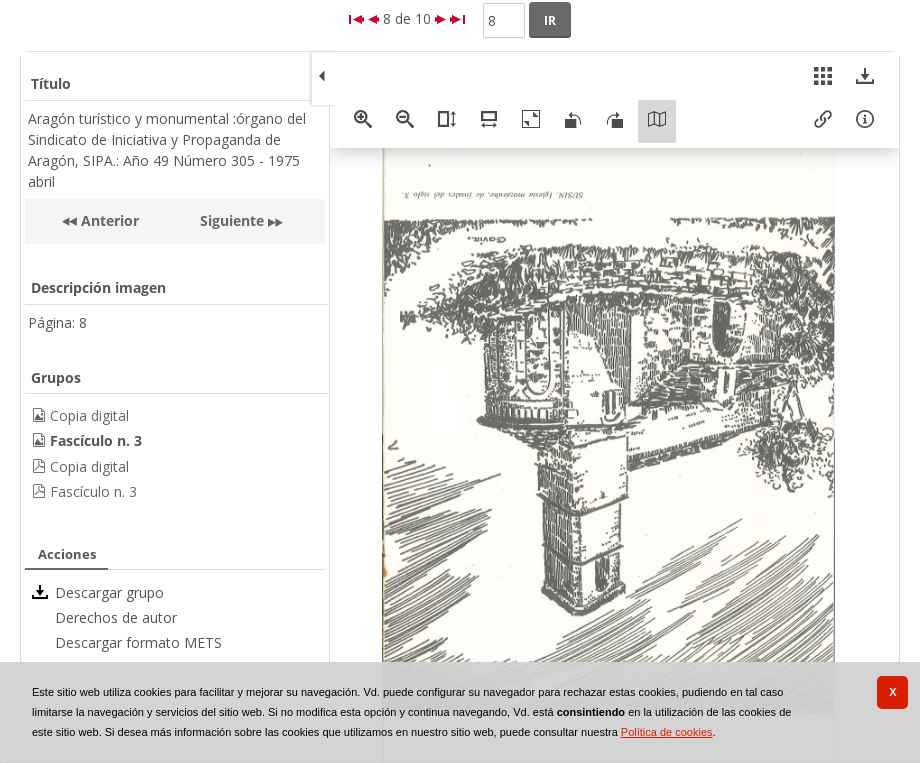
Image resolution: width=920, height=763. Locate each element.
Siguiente (232, 220)
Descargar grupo (109, 592)
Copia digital (89, 415)
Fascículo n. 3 (93, 491)
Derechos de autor (116, 617)
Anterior (108, 220)
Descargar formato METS (138, 642)
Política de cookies (667, 732)
